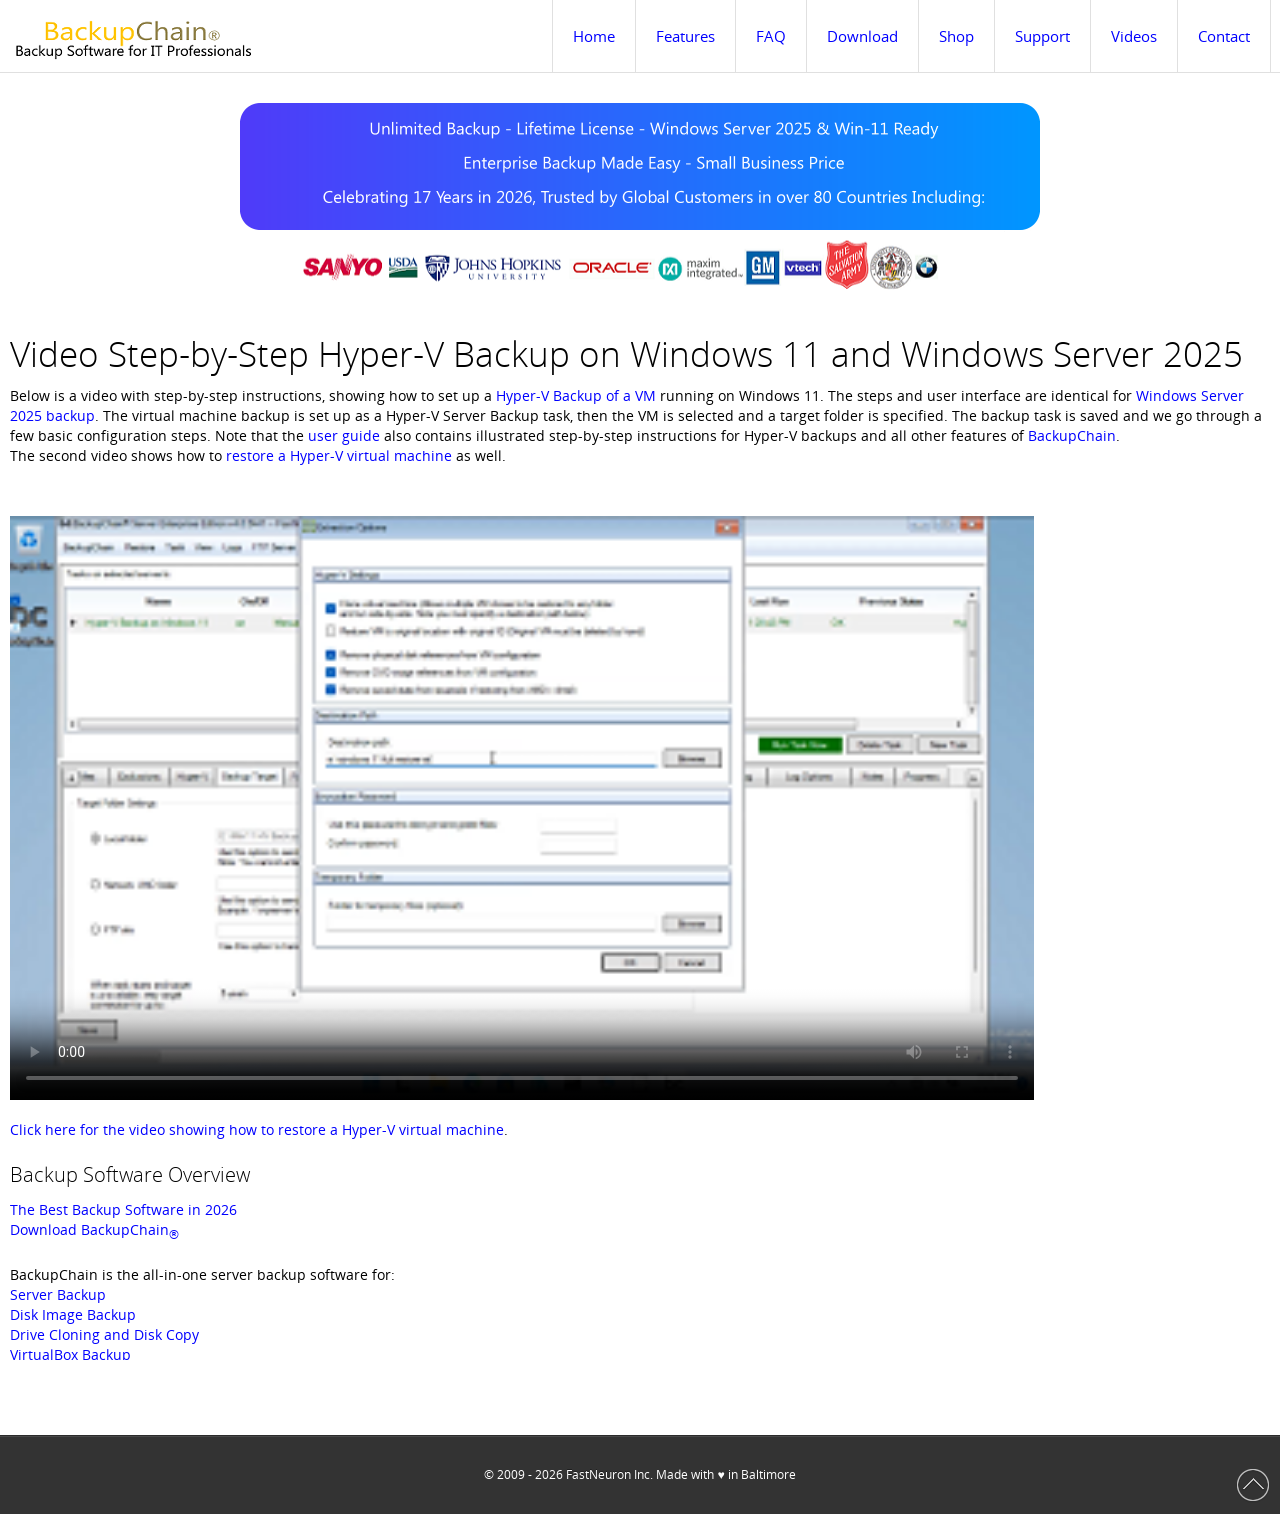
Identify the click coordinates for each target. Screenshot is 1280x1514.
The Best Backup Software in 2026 (123, 1209)
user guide (344, 435)
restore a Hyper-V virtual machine (339, 455)
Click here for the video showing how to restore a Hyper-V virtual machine (257, 1129)
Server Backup (58, 1294)
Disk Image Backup (73, 1314)
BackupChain (1072, 435)
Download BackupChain (94, 1229)
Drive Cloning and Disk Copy (104, 1334)
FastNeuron (598, 1474)
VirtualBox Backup (70, 1354)
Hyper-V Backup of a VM (576, 395)
